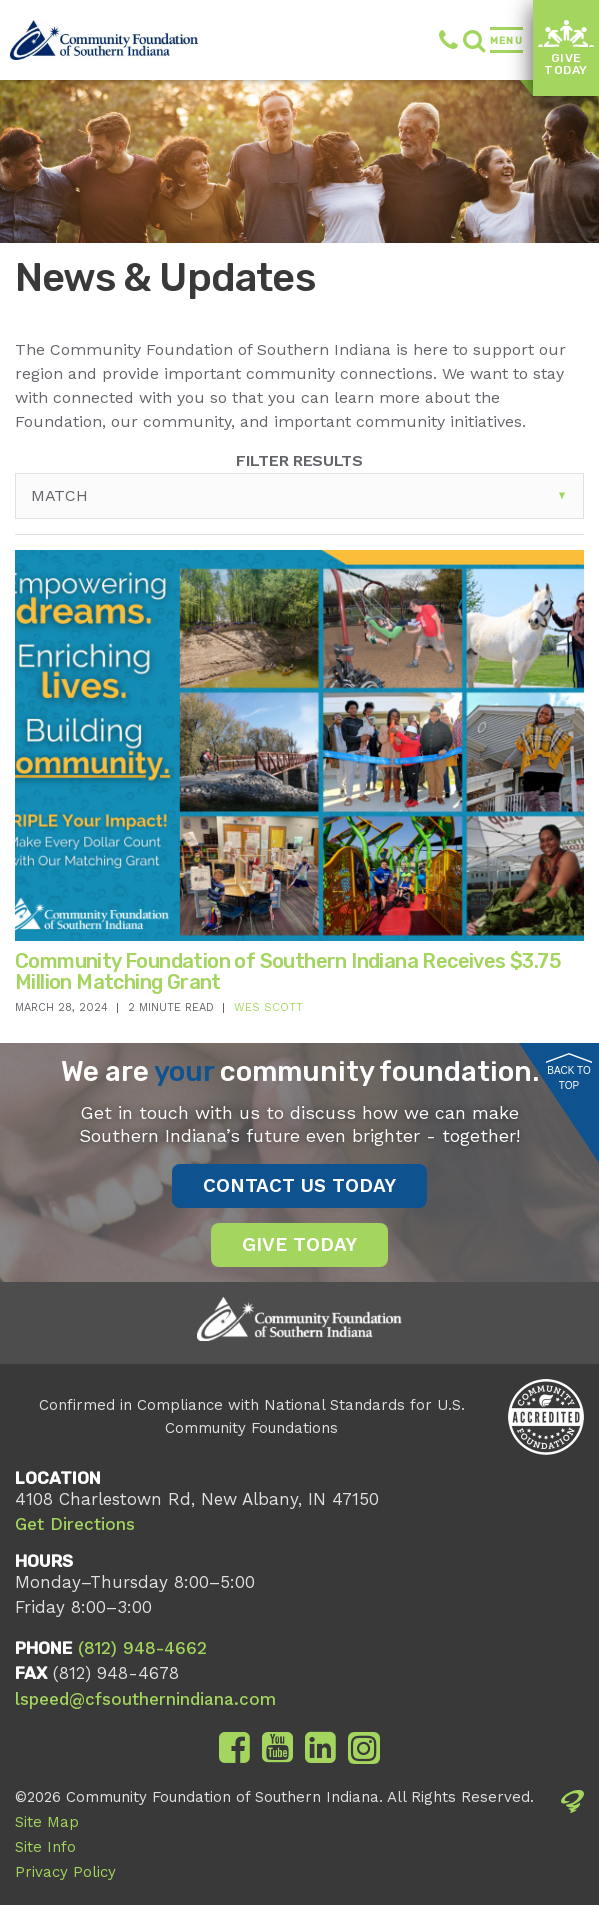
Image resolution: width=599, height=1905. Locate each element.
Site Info (45, 1847)
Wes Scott (268, 1007)
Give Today (565, 49)
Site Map (47, 1822)
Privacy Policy (65, 1872)
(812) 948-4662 (448, 40)
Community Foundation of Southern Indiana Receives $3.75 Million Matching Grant (288, 971)
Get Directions (75, 1524)
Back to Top (569, 1072)
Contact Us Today (299, 1185)
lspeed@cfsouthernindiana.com (145, 1699)
